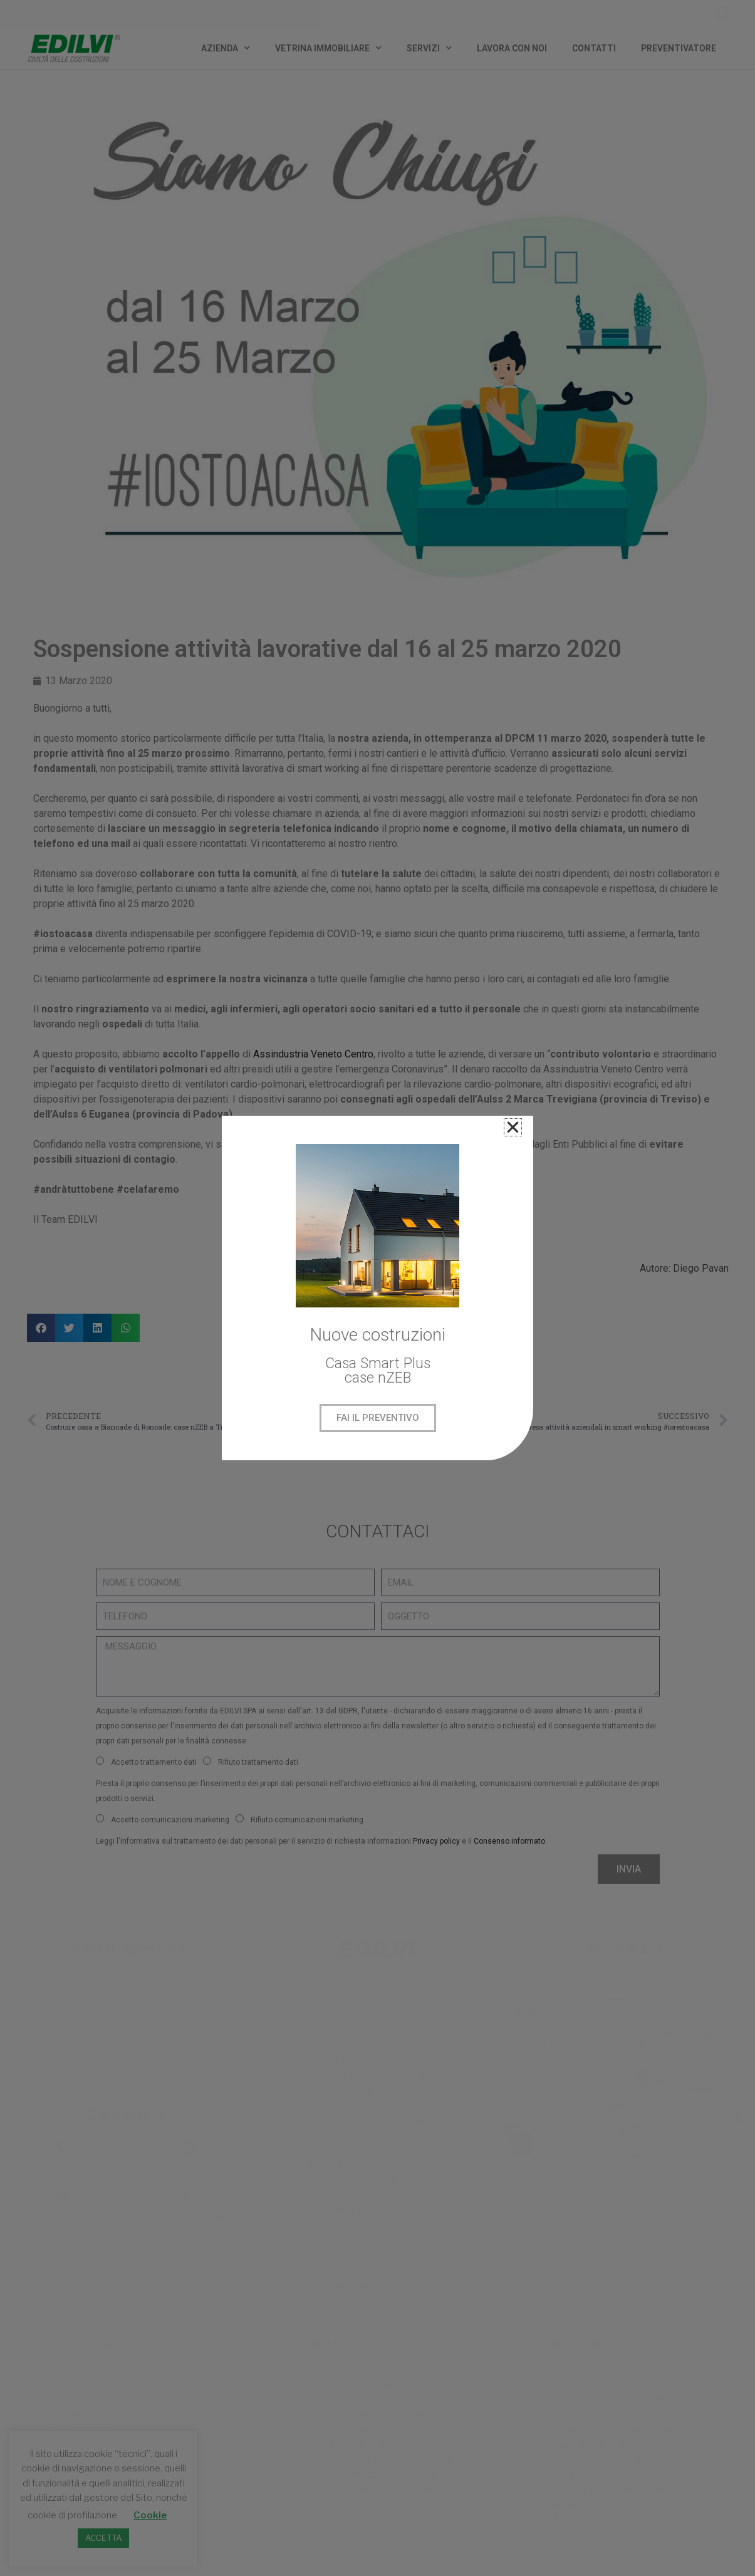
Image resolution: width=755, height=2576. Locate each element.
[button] (513, 1127)
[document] (377, 1288)
